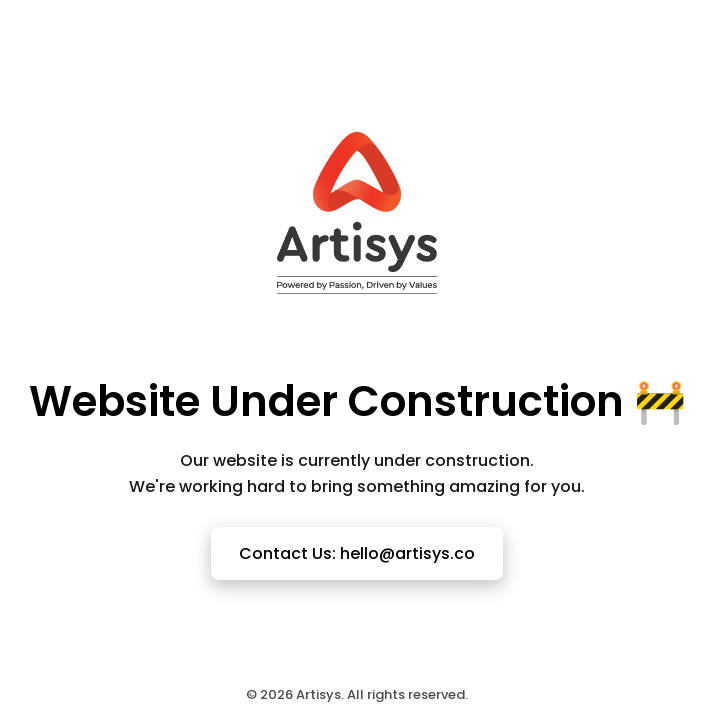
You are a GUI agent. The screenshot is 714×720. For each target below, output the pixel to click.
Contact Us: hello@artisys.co (357, 553)
